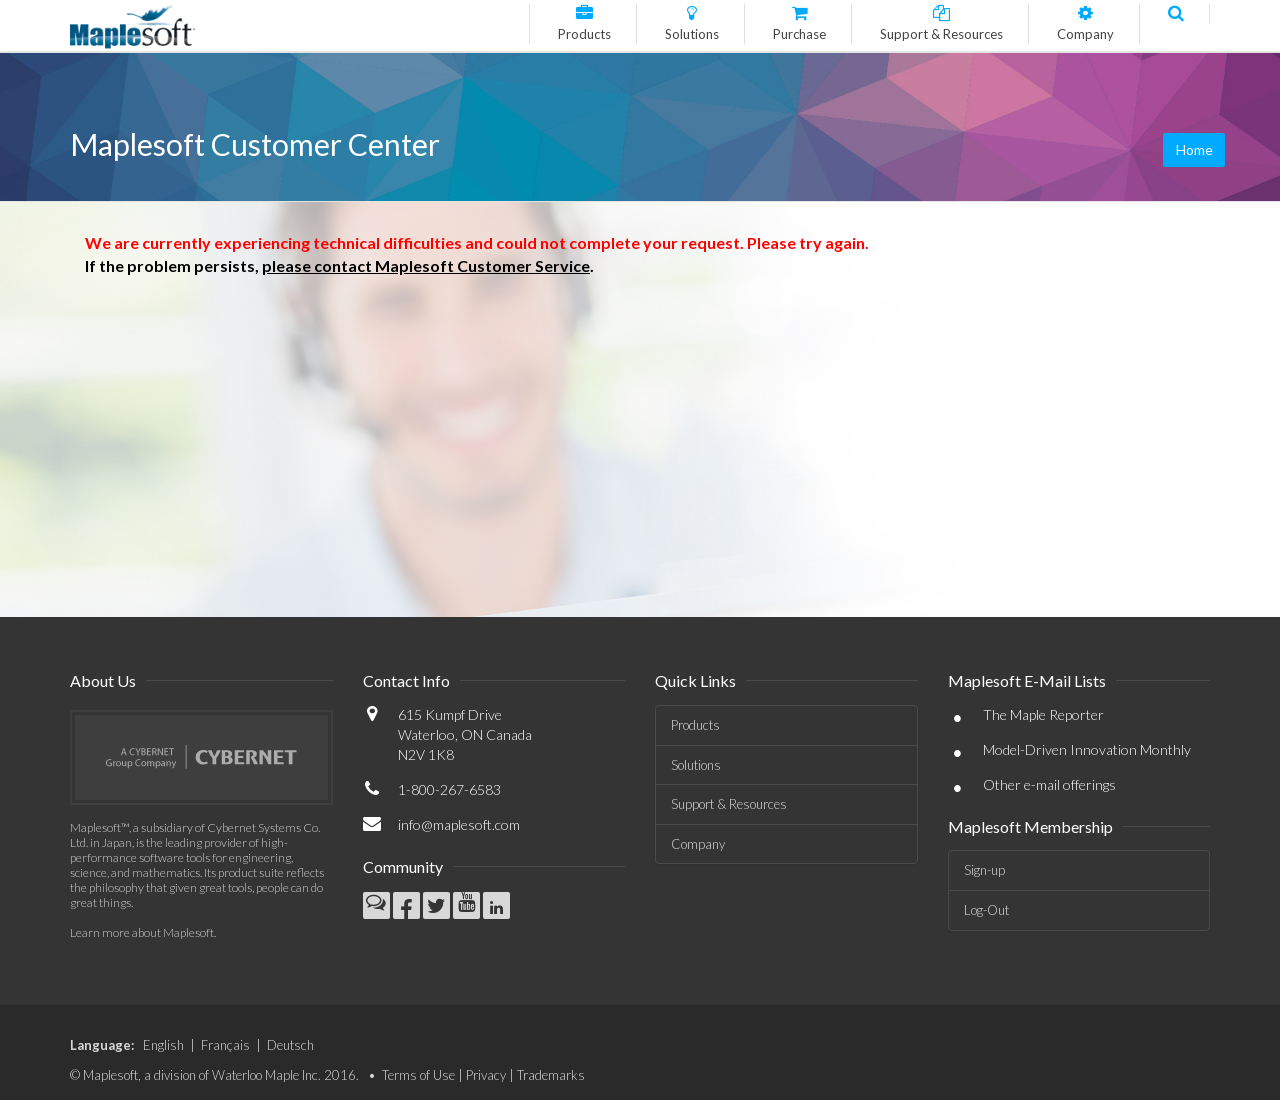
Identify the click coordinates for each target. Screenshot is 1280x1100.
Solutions (696, 765)
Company (698, 844)
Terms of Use (418, 1075)
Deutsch (290, 1045)
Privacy (486, 1075)
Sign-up (984, 870)
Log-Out (986, 910)
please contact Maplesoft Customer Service (426, 265)
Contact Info (406, 680)
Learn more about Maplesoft (142, 932)
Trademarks (551, 1075)
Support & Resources (729, 804)
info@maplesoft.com (459, 824)
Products (695, 725)
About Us (103, 680)
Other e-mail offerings (1049, 784)
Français (225, 1045)
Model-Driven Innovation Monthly (1087, 749)
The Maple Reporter (1043, 714)
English (163, 1045)
